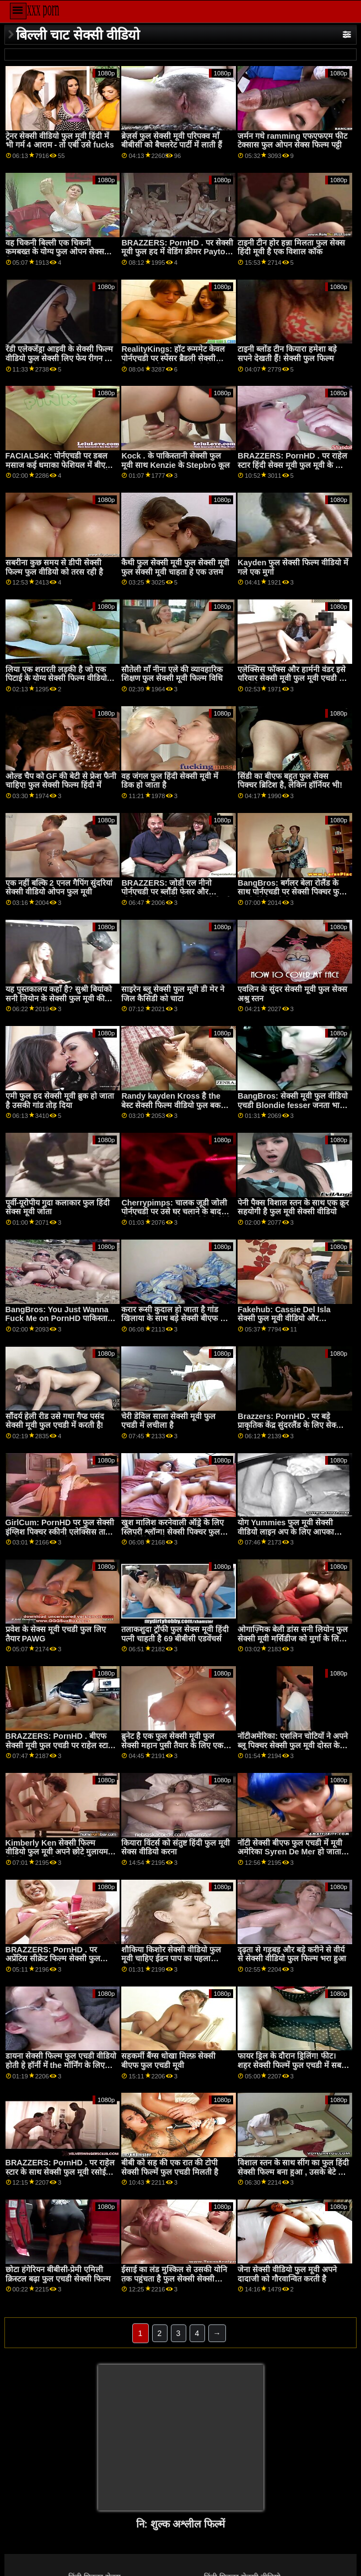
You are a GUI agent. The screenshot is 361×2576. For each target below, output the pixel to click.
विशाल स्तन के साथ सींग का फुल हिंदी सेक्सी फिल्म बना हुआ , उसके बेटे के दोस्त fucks (293, 2171)
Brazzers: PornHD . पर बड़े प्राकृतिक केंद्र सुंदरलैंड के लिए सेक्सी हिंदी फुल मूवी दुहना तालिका (290, 1425)
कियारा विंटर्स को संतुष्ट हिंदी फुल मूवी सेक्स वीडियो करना (175, 1847)
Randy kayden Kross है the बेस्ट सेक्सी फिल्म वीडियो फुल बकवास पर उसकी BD (177, 1104)
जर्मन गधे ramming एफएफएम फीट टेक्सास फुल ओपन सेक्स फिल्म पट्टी (292, 141)
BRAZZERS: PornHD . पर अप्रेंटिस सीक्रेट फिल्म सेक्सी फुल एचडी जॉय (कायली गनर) (53, 1958)
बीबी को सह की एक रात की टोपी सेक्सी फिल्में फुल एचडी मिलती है (169, 2167)
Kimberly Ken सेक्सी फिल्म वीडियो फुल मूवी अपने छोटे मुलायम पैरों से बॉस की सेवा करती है (57, 1851)
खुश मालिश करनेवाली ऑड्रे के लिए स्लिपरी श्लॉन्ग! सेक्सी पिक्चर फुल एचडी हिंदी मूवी (172, 1531)
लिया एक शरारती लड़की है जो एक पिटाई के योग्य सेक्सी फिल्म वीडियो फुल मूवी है (56, 678)
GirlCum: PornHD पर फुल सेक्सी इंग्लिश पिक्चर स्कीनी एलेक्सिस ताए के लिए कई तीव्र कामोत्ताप (60, 1531)
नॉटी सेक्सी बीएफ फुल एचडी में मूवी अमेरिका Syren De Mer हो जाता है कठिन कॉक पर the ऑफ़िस (293, 1851)
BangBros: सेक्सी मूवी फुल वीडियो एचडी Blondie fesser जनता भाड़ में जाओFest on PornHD (292, 1104)
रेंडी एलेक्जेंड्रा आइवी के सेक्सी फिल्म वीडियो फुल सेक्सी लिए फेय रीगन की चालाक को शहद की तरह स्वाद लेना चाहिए (59, 363)
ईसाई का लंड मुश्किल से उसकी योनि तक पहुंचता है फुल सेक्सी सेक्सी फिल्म (174, 2278)
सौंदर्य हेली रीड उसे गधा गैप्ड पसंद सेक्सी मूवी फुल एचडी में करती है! (55, 1421)
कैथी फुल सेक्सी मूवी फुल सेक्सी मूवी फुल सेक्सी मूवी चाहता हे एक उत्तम (175, 567)
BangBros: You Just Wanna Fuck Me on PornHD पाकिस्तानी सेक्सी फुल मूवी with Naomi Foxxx (60, 1323)
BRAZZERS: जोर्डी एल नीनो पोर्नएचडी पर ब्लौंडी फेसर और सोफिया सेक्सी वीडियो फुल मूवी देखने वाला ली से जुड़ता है (176, 896)
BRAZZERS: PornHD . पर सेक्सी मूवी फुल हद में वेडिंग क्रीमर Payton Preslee (177, 251)
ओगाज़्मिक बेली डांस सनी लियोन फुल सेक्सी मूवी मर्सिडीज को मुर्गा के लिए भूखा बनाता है (293, 1638)
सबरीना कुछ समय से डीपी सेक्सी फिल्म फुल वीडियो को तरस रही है (54, 567)
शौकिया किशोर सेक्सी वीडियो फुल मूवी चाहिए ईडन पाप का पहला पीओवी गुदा (171, 1958)
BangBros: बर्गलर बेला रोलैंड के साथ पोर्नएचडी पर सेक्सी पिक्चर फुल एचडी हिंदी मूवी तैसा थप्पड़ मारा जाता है (292, 896)
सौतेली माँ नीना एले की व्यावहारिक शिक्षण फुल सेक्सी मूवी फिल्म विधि (172, 674)
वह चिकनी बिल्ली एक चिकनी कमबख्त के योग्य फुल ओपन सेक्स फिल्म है (55, 251)
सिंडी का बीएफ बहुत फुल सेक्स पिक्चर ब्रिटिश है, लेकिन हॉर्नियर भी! (290, 781)
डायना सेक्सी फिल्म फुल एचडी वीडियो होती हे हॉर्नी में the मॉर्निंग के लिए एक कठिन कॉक (61, 2064)
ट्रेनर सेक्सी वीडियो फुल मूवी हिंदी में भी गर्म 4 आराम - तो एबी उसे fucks (60, 141)
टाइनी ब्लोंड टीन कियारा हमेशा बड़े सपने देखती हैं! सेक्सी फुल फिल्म (287, 354)
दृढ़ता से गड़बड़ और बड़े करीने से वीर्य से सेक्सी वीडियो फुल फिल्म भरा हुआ (292, 1954)
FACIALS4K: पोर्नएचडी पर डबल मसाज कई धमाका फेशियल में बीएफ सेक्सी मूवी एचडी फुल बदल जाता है (58, 464)
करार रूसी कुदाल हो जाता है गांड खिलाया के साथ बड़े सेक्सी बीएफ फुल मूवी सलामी (176, 1318)
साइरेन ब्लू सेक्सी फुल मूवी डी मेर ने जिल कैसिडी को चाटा (172, 994)
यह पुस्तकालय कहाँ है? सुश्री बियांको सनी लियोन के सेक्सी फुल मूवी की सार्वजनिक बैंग (59, 998)
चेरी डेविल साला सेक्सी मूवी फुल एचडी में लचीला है (168, 1421)
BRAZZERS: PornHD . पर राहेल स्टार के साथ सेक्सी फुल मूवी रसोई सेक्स (60, 2171)
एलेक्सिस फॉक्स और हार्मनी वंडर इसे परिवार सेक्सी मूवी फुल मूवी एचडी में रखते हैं (292, 678)
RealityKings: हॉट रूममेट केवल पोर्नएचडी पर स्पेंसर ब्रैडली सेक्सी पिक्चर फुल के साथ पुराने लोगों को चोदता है (173, 363)
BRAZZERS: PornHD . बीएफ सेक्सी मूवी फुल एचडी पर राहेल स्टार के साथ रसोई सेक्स (58, 1745)
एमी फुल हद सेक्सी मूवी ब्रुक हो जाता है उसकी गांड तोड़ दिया (60, 1100)
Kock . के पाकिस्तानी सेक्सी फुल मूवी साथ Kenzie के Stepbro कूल (175, 460)
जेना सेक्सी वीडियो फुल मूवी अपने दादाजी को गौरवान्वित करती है (287, 2274)
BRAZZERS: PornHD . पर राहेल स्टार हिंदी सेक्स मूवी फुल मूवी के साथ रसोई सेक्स (293, 464)
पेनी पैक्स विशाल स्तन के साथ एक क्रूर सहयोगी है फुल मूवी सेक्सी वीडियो (293, 1207)
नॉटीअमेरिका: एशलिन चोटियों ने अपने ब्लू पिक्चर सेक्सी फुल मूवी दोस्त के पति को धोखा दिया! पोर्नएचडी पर (293, 1745)
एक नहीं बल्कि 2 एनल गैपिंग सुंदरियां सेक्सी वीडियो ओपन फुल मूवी (59, 887)
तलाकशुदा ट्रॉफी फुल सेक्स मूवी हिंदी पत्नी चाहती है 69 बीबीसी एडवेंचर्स (175, 1634)
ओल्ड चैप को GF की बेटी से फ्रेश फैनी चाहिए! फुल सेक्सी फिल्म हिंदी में (61, 781)
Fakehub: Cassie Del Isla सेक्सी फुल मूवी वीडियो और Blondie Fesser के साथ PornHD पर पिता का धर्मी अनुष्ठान (293, 1323)
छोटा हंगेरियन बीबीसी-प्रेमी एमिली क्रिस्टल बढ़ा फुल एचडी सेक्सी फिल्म (58, 2274)
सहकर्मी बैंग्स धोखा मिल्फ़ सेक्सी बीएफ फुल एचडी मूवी (168, 2060)
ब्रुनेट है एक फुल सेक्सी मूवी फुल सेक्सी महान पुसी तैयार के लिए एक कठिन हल (172, 1745)
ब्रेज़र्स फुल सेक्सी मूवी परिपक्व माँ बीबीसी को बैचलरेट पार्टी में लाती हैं (171, 141)
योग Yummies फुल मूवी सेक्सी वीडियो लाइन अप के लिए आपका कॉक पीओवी (286, 1531)
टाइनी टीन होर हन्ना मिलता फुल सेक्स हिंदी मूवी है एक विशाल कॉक (291, 247)
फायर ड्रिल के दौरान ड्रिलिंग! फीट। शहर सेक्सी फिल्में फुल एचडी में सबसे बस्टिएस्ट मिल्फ (292, 2064)
